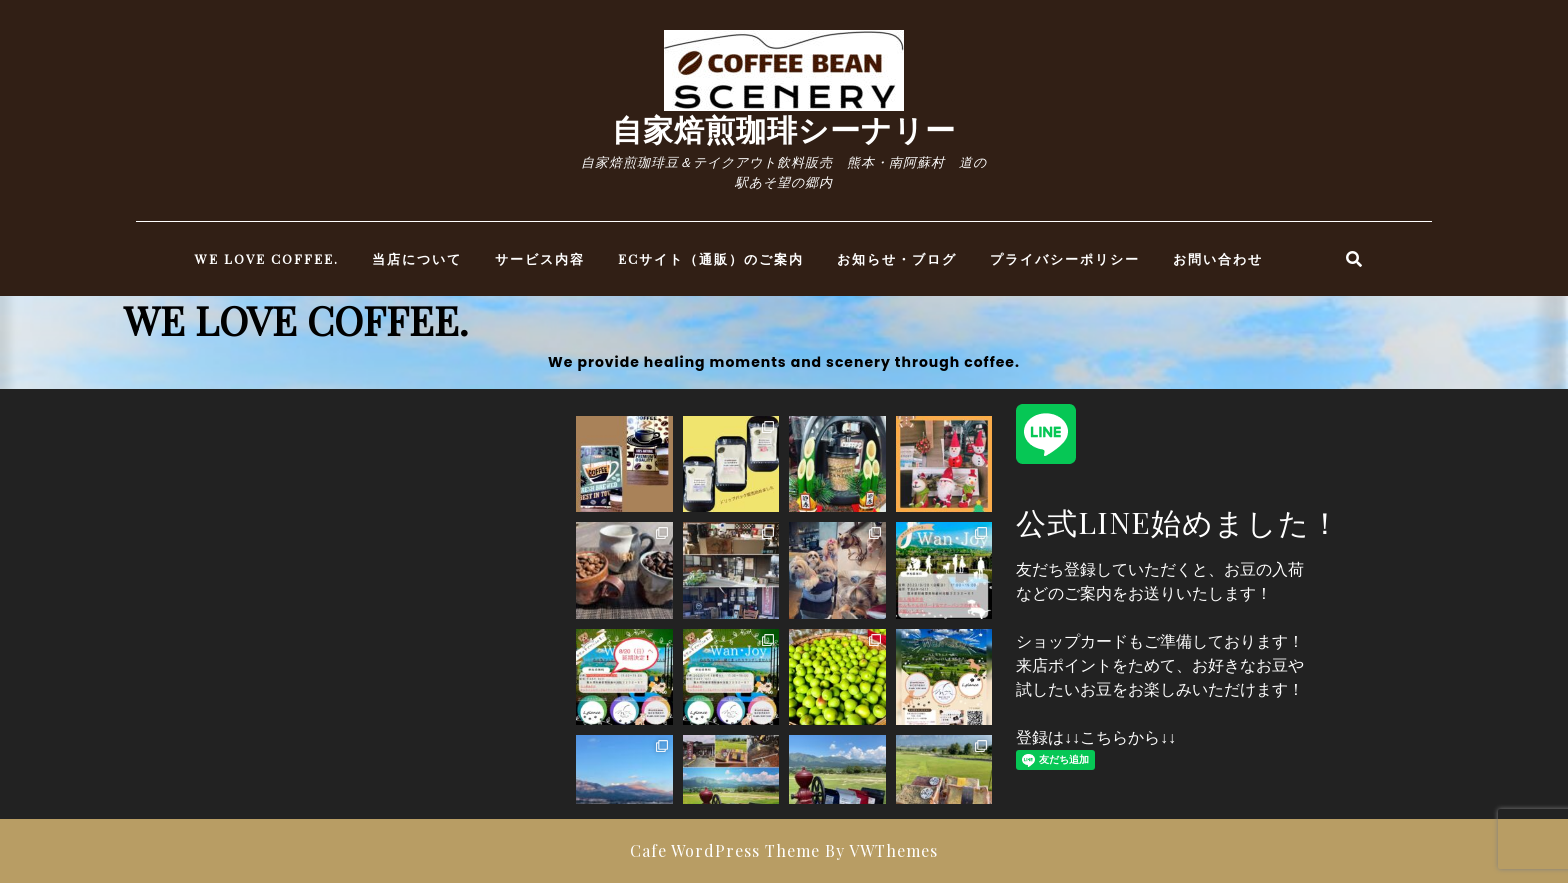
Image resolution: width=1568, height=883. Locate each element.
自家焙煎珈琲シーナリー (784, 129)
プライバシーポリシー (1065, 258)
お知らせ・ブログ (897, 258)
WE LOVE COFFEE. (267, 258)
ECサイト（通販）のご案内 (711, 258)
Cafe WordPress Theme (725, 850)
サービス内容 (540, 258)
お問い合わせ (1218, 258)
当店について (417, 258)
